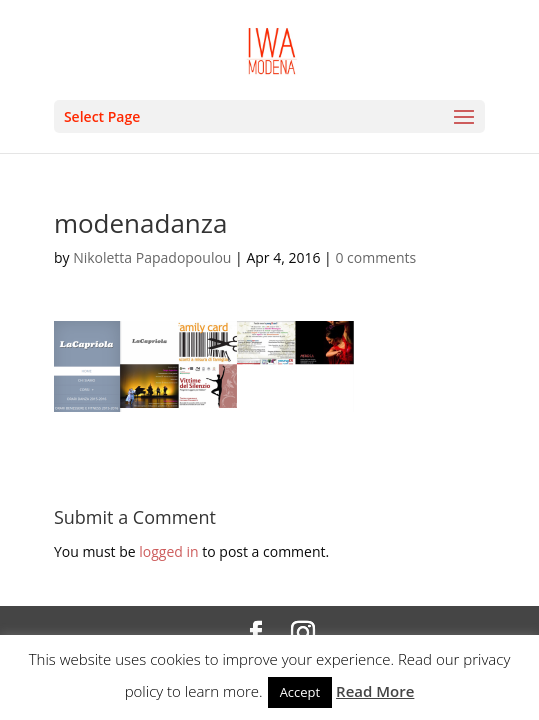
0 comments (375, 257)
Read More (375, 691)
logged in (168, 551)
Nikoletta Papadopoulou (152, 257)
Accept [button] (300, 692)
